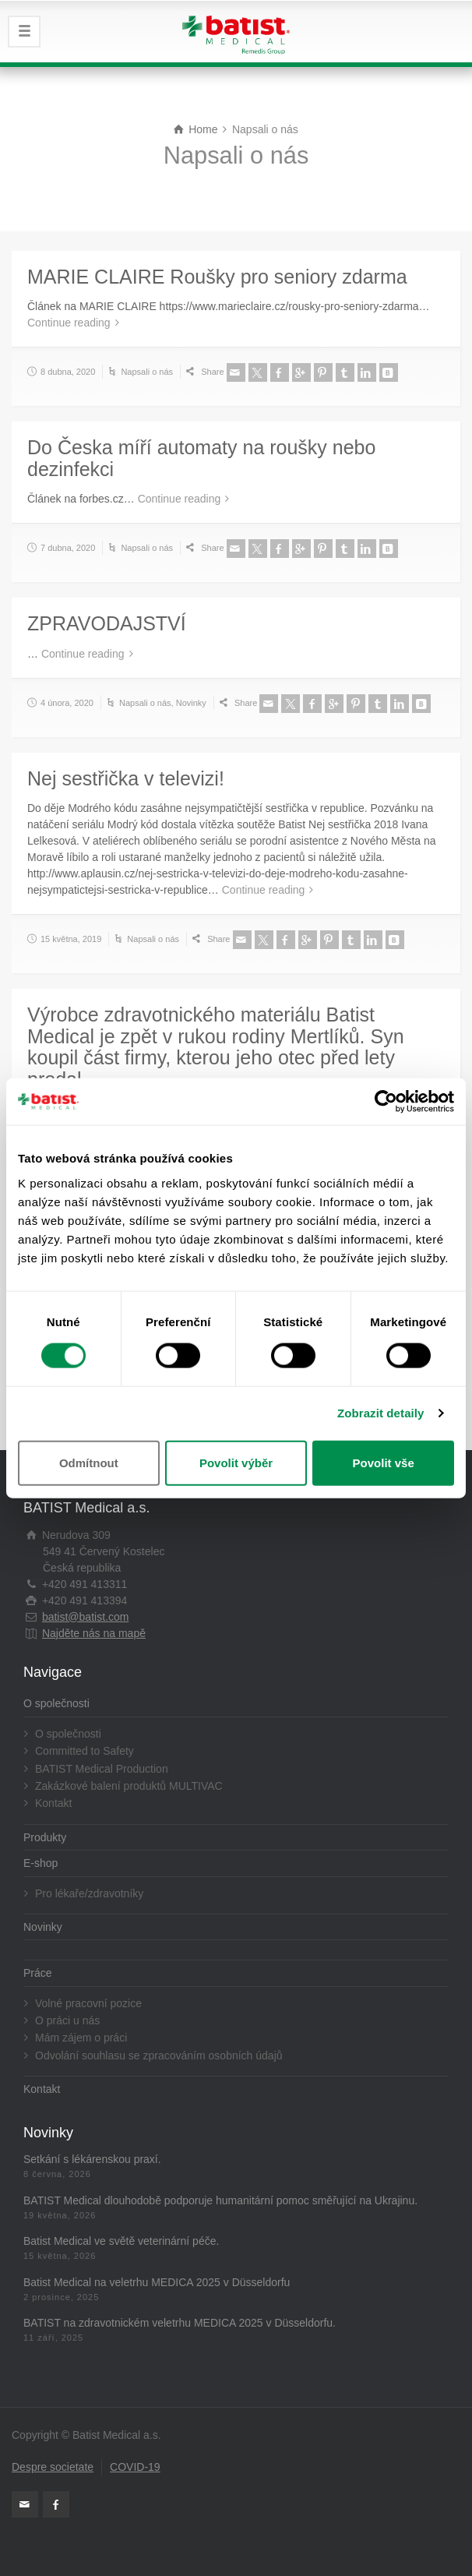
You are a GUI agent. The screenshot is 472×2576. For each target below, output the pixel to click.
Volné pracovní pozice (88, 2003)
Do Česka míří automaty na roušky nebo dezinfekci (201, 458)
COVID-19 (135, 2467)
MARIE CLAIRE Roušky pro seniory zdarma (217, 277)
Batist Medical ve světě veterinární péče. (121, 2241)
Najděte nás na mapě (94, 1633)
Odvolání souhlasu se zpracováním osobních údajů (159, 2055)
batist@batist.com (85, 1617)
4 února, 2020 (67, 703)
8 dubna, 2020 (68, 371)
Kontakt (53, 1803)
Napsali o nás (147, 371)
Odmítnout (88, 1462)
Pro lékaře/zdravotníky (89, 1893)
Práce (37, 1973)
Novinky (191, 703)
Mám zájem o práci (81, 2037)
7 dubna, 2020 (68, 547)
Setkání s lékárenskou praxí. (92, 2159)
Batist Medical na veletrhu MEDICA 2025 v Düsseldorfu (156, 2282)
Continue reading (69, 322)
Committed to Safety (84, 1751)
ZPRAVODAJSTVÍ (106, 623)
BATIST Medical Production (101, 1769)
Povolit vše (383, 1462)
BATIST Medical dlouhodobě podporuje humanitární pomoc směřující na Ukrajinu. (220, 2200)
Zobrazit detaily (380, 1413)
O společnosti (56, 1703)
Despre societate (52, 2467)
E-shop (40, 1863)
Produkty (44, 1837)
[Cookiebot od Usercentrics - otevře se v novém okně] (386, 1101)
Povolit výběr (236, 1462)
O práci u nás (67, 2020)
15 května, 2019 (71, 939)
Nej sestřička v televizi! (125, 778)
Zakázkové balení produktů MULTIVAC (129, 1786)
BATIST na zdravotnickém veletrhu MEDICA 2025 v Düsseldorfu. (179, 2323)
